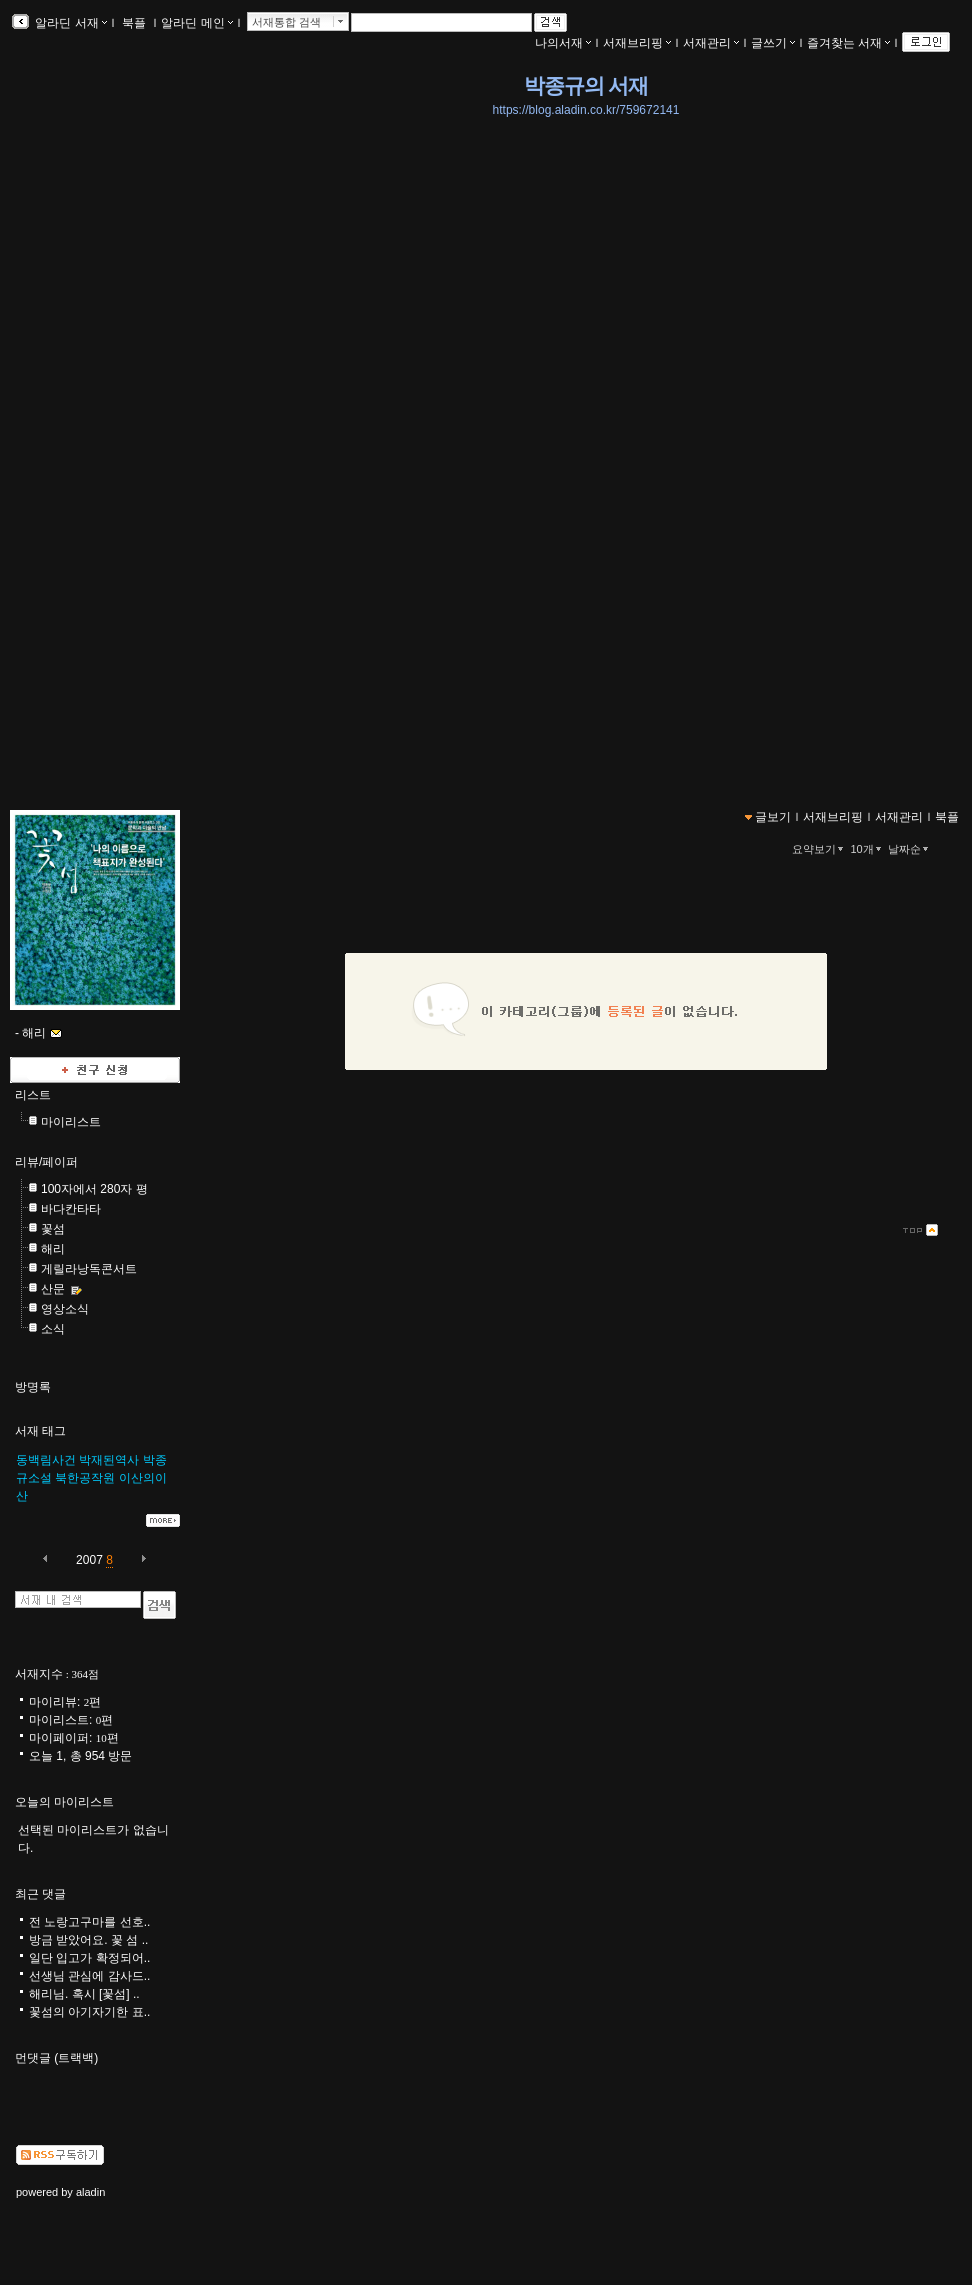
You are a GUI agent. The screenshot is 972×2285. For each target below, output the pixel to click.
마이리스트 (71, 1122)
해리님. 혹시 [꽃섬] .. (84, 1994)
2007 (89, 1560)
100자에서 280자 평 (94, 1189)
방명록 (33, 1387)
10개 (867, 849)
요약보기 (819, 849)
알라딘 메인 (196, 23)
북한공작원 (85, 1478)
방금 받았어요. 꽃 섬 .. (88, 1940)
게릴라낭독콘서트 (89, 1269)
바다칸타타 (71, 1209)
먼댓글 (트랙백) (56, 2058)
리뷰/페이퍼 (46, 1162)
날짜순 (910, 849)
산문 (53, 1289)
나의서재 (563, 43)
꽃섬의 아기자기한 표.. (89, 2012)
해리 (53, 1249)
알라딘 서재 (69, 23)
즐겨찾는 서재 (848, 43)
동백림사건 (46, 1460)
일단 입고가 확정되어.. (89, 1958)
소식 (53, 1329)
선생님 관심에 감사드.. (89, 1976)
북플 (134, 23)
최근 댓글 (40, 1894)
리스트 (33, 1095)
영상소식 (65, 1309)
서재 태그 (40, 1431)
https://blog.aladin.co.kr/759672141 (586, 110)
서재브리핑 (637, 43)
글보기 (773, 817)
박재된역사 (109, 1460)
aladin (90, 2192)
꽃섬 (53, 1229)
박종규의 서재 (586, 86)
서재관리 (711, 43)
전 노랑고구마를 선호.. (89, 1922)
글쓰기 (773, 43)
